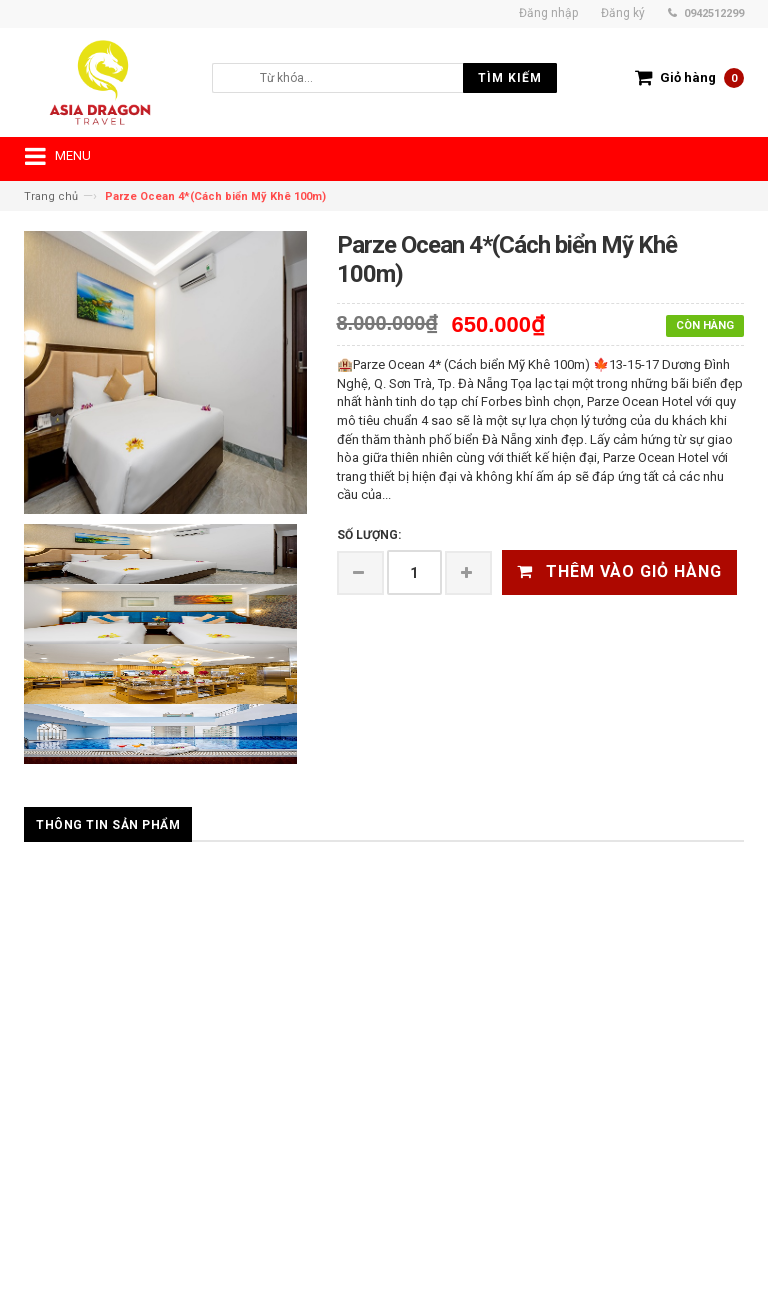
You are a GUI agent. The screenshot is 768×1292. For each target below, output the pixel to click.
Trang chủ (51, 196)
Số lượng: (369, 535)
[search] (365, 78)
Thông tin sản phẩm (108, 825)
